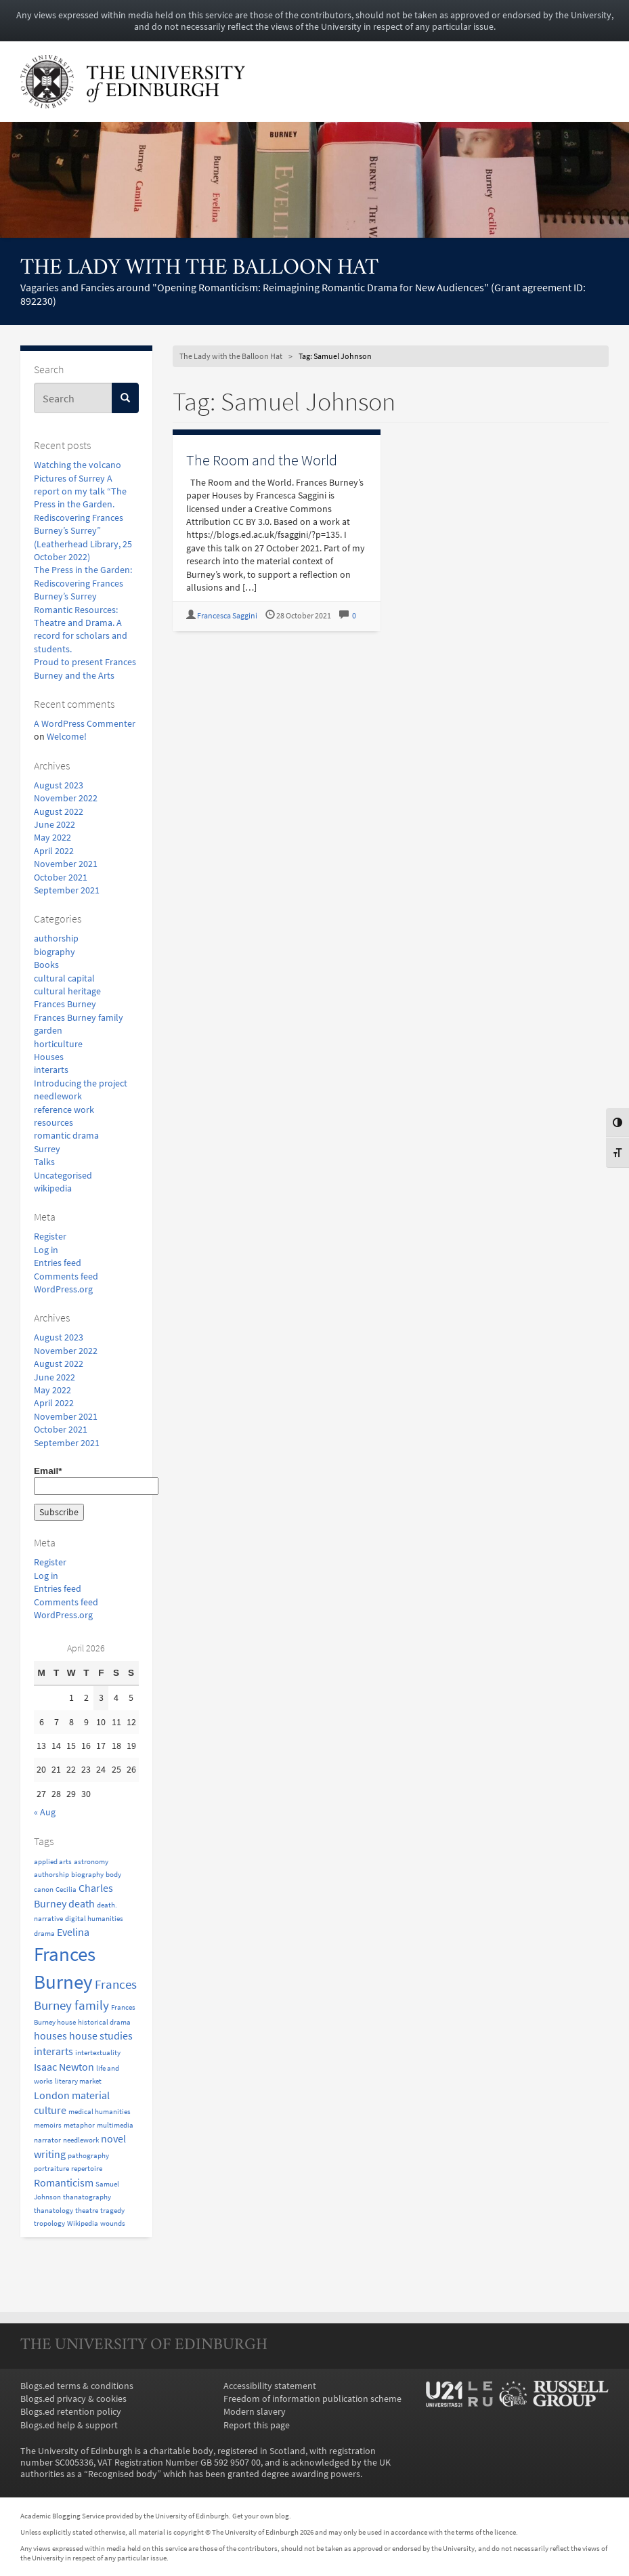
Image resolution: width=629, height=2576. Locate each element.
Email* (86, 1480)
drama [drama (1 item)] (44, 1933)
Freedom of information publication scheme (312, 2399)
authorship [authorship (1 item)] (51, 1874)
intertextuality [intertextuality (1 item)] (98, 2052)
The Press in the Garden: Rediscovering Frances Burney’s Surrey (83, 583)
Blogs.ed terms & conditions (76, 2386)
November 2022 (65, 798)
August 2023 (58, 785)
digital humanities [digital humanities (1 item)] (94, 1918)
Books (46, 965)
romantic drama (66, 1135)
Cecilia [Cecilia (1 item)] (66, 1889)
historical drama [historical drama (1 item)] (104, 2022)
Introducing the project (80, 1083)
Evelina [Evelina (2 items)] (73, 1932)
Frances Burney (65, 1004)
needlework (58, 1096)
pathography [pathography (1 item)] (88, 2155)
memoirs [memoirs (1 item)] (48, 2125)
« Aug (45, 1812)
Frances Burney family (78, 1017)
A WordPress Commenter (84, 724)
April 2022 (54, 851)
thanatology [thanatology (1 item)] (53, 2210)
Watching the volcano (77, 465)
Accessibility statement (269, 2386)
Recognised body (122, 2474)
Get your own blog (260, 2515)
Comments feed (66, 1276)
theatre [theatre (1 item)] (86, 2210)
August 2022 (58, 812)
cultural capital (64, 978)
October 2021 (60, 877)
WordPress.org (63, 1289)
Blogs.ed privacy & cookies (73, 2399)
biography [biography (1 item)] (87, 1874)
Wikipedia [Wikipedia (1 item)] (82, 2223)
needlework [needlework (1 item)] (81, 2140)
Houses (49, 1057)
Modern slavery (254, 2411)
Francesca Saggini (227, 615)
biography (54, 952)
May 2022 (52, 837)
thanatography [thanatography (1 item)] (87, 2197)
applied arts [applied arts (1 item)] (53, 1861)
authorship (56, 938)
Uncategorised (63, 1175)
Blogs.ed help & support (69, 2425)
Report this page (256, 2425)
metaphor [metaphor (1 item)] (79, 2125)
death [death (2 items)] (81, 1903)
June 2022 (54, 824)
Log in (46, 1250)
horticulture (58, 1044)
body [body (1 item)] (113, 1874)
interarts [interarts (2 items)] (53, 2051)
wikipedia (53, 1188)
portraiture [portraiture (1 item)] (51, 2168)
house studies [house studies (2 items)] (101, 2035)
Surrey (47, 1149)
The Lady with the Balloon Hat (199, 268)
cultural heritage (67, 991)
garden (48, 1030)
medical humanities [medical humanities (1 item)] (99, 2111)
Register (50, 1236)
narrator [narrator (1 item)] (47, 2140)
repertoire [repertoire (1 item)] (86, 2168)
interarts (51, 1070)
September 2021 (67, 890)
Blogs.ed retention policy (70, 2411)
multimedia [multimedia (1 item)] (115, 2125)
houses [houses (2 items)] (50, 2035)
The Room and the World (261, 459)
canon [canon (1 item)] (43, 1889)
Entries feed (57, 1263)
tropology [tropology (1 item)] (49, 2223)
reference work (64, 1110)
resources (53, 1122)
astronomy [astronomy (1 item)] (91, 1861)
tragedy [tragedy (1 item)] (112, 2210)
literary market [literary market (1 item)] (78, 2081)
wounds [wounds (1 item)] (112, 2223)
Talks (44, 1162)
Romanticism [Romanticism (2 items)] (63, 2182)
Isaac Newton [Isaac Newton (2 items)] (64, 2066)
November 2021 (65, 864)
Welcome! (67, 736)
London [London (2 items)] (52, 2095)
